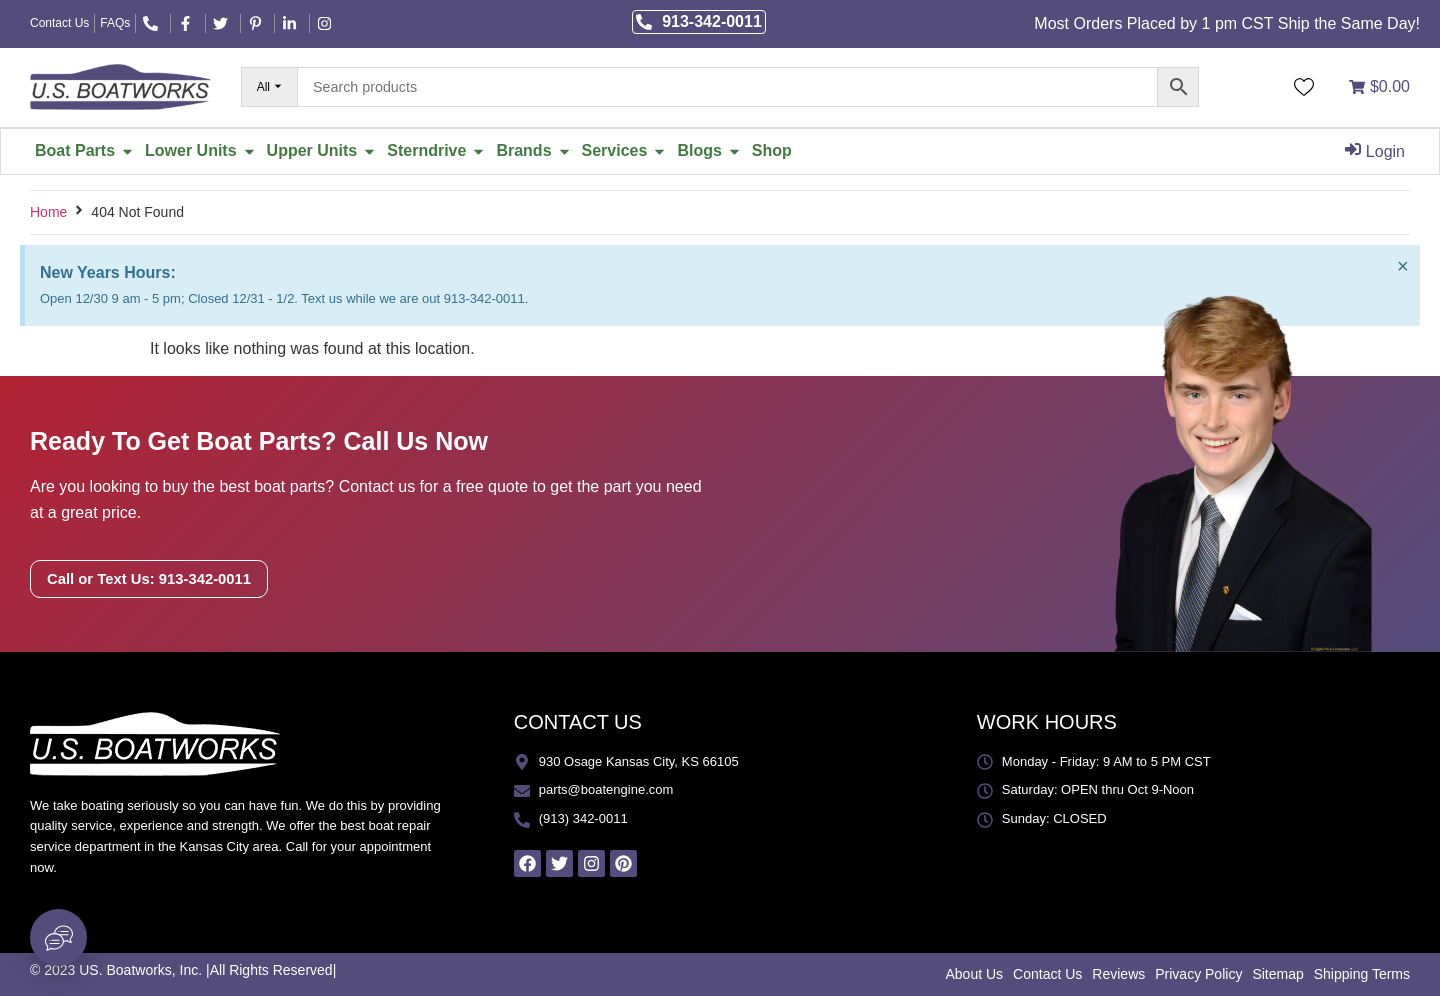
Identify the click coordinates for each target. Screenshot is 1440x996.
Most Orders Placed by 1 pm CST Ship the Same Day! (1227, 23)
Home (48, 212)
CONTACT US (578, 722)
